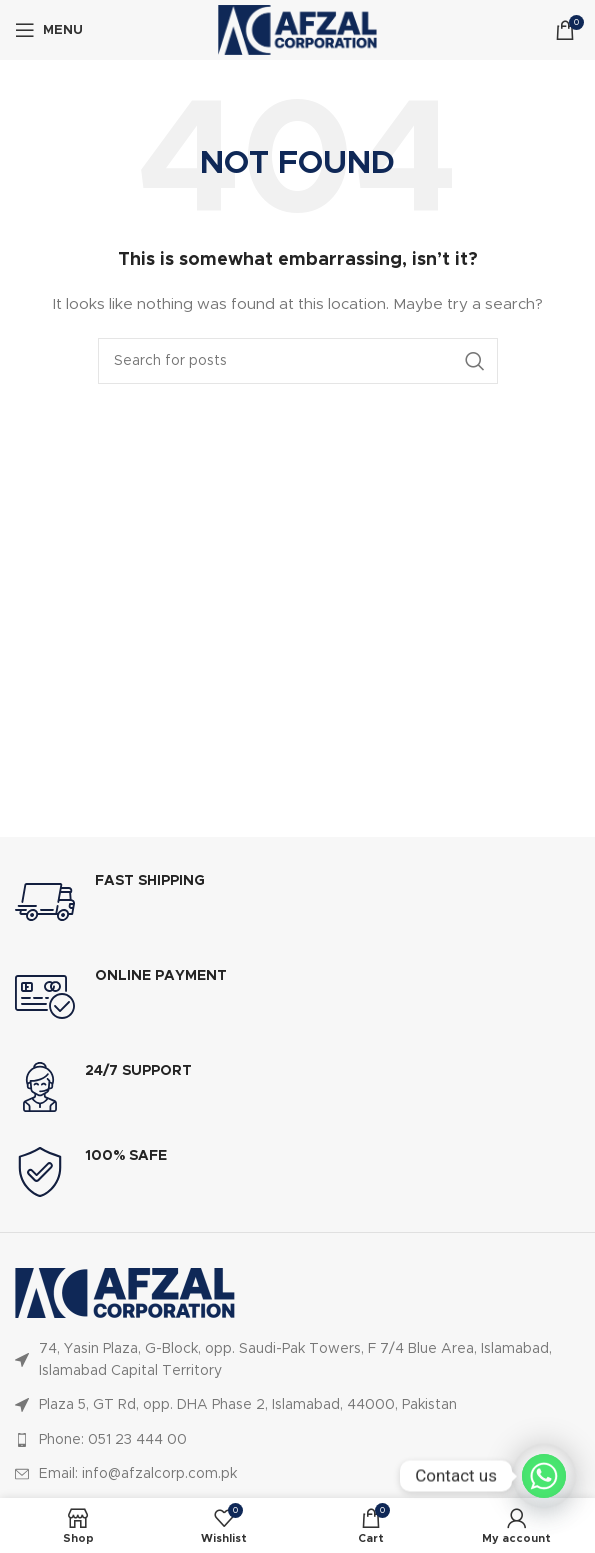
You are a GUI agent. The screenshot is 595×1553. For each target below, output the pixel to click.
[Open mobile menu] (49, 30)
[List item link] (297, 1360)
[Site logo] (298, 30)
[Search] (298, 361)
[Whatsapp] (544, 1476)
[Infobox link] (297, 902)
